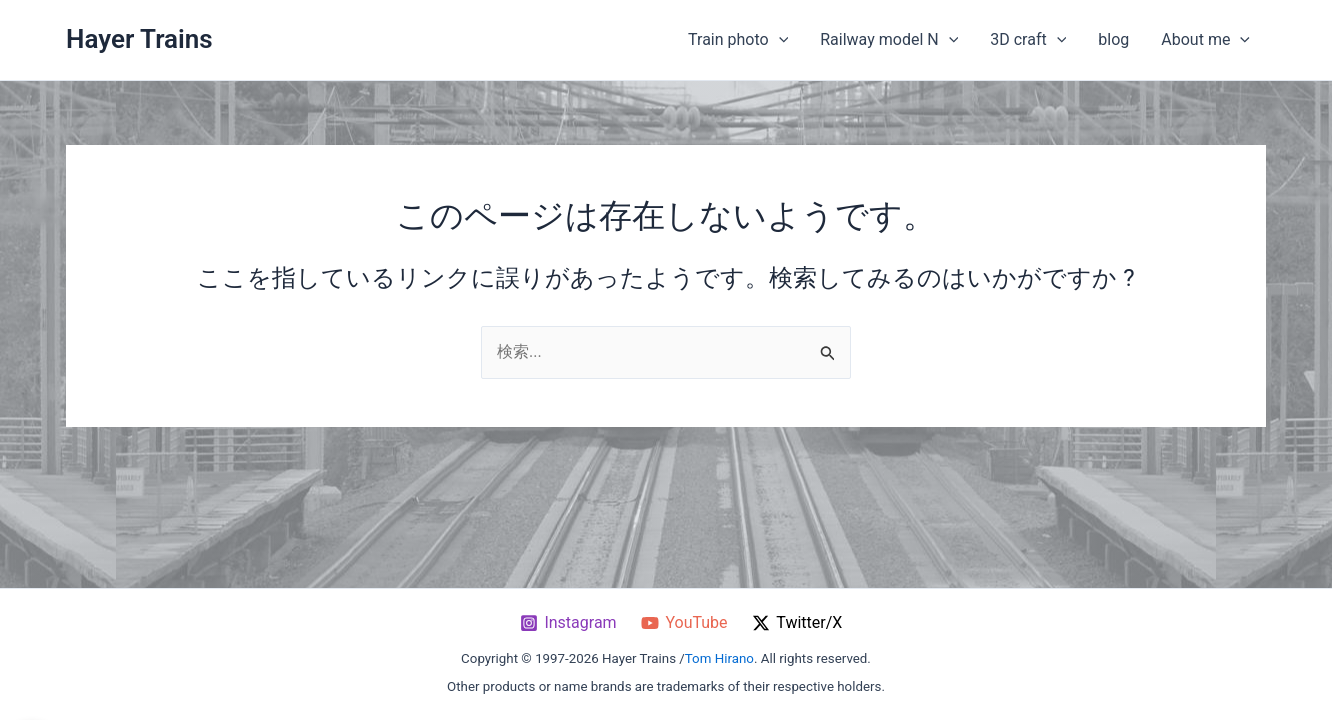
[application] (779, 40)
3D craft (1028, 40)
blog (1113, 39)
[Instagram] (568, 623)
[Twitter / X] (797, 623)
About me (1205, 40)
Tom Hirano (719, 658)
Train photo (738, 40)
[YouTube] (684, 623)
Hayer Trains (139, 39)
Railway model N (889, 40)
